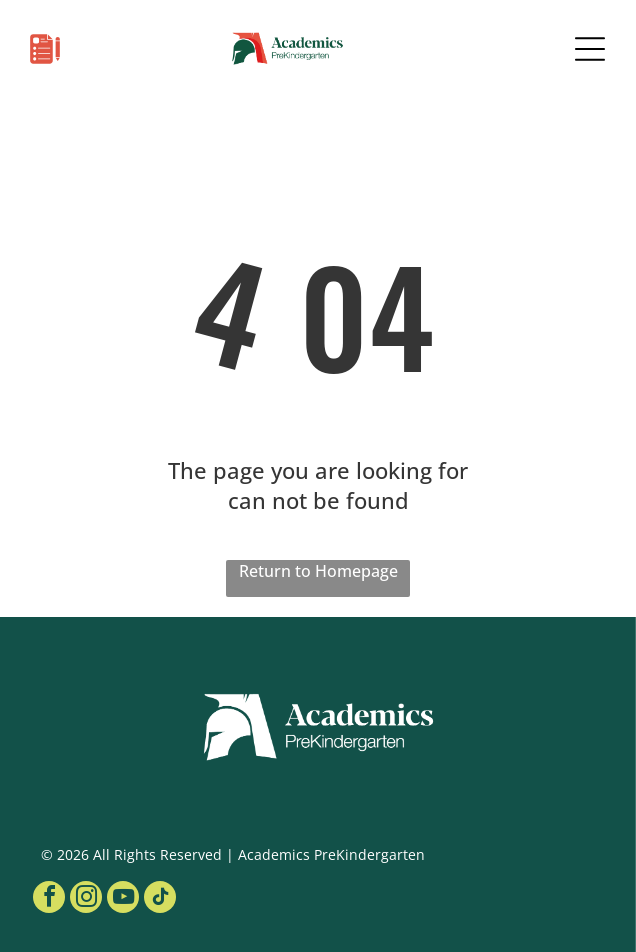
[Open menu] (590, 49)
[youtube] (123, 899)
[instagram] (86, 899)
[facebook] (49, 899)
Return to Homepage (318, 571)
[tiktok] (160, 899)
